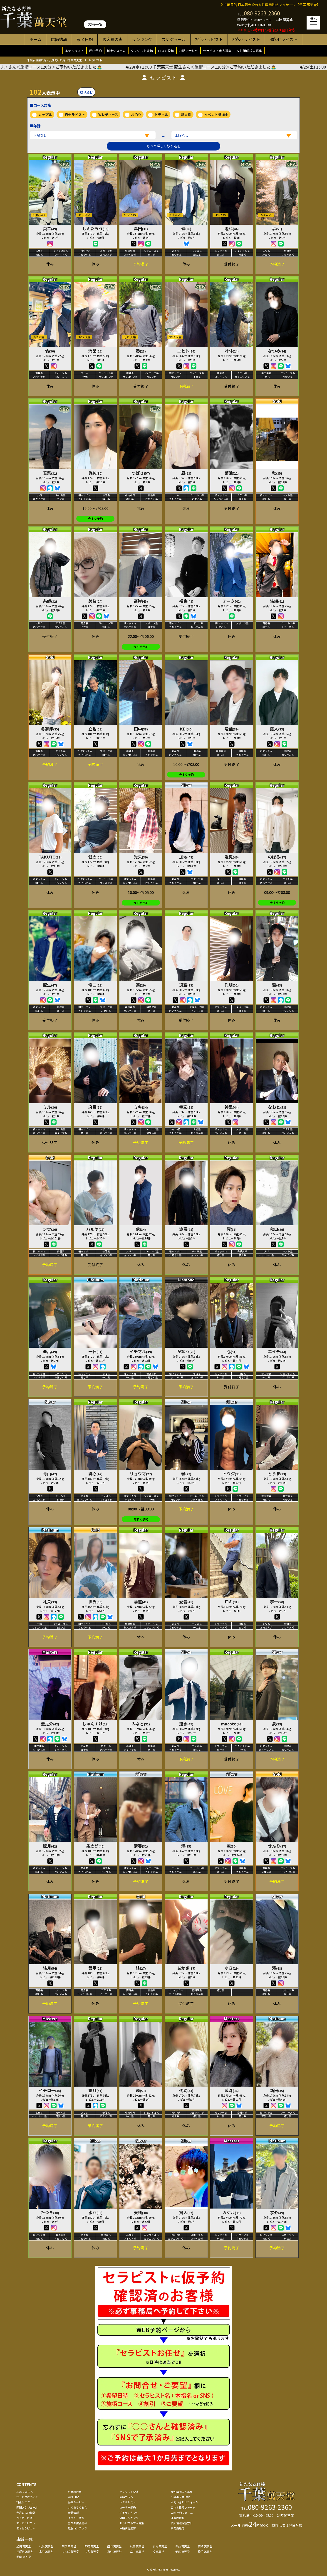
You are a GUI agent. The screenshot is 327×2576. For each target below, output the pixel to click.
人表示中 (45, 92)
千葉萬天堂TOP (180, 2497)
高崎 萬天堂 (205, 2546)
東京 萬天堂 (114, 2551)
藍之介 (50, 1724)
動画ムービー (76, 2502)
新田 (277, 2090)
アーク (232, 601)
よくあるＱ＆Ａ (77, 2507)
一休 (95, 1351)
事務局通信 (177, 2528)
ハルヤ (95, 1229)
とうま (277, 1473)
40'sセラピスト (283, 39)
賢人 (186, 2212)
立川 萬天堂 (137, 2551)
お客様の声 (112, 39)
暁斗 (232, 2090)
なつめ (277, 351)
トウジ (232, 1473)
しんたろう (95, 228)
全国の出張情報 (77, 2523)
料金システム (116, 50)
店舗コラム (126, 2497)
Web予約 (95, 50)
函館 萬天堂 (91, 2546)
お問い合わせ (188, 50)
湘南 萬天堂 (23, 2557)
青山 (50, 1473)
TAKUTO (50, 857)
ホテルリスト (74, 50)
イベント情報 (76, 2518)
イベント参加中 (216, 114)
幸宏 (186, 1107)
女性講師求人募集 (249, 50)
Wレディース (108, 114)
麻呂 (95, 1107)
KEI (186, 729)
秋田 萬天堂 (137, 2546)
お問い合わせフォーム (184, 2502)
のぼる (277, 857)
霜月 (95, 2090)
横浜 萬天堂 (205, 2551)
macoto (232, 1724)
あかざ (186, 1968)
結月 (50, 1968)
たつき (50, 2212)
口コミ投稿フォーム (183, 2507)
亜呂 (50, 1351)
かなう (186, 1351)
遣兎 (232, 857)
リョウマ (141, 1473)
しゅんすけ (95, 1724)
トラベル (161, 114)
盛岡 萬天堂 (114, 2546)
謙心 (95, 1473)
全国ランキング (129, 2518)
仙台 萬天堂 (160, 2546)
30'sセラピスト (246, 39)
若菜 (50, 473)
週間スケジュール (27, 2507)
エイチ (277, 1351)
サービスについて (27, 2497)
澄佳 (232, 729)
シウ (50, 1229)
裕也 (186, 601)
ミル (50, 1107)
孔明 (232, 985)
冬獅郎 (50, 729)
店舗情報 (59, 39)
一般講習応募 (127, 2528)
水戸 (95, 2212)
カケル (232, 2212)
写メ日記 (85, 39)
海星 (95, 351)
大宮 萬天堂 (91, 2551)
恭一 (277, 1601)
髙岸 (141, 601)
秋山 (277, 1229)
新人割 (186, 114)
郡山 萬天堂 (182, 2546)
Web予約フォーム (182, 2512)
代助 (186, 2090)
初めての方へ (24, 2492)
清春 (141, 1846)
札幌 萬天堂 (46, 2546)
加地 (186, 857)
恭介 (277, 2212)
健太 (95, 857)
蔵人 (277, 729)
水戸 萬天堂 (46, 2551)
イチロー (50, 2090)
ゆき (232, 1968)
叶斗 (232, 351)
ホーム (36, 39)
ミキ (141, 1107)
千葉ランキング (129, 2512)
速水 (186, 1724)
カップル (45, 114)
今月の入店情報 (25, 2512)
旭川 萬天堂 (23, 2546)
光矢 (141, 857)
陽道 (141, 1601)
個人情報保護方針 (182, 2523)
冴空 (186, 985)
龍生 (50, 985)
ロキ (232, 1601)
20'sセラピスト (209, 39)
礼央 (50, 1601)
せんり (277, 1846)
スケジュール (173, 39)
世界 (95, 1601)
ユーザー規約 (127, 2507)
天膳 (141, 2212)
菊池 (232, 473)
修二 (95, 985)
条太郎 (95, 1846)
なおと (277, 1107)
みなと (141, 1724)
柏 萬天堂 (158, 2551)
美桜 (95, 601)
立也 (95, 729)
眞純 (95, 473)
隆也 (232, 228)
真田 (141, 228)
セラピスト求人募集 (217, 50)
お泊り (136, 114)
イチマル (141, 1351)
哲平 (95, 1968)
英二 (50, 228)
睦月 (50, 1846)
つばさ (141, 473)
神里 (232, 1107)
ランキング (142, 39)
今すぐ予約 (95, 518)
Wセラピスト (75, 114)
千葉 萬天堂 (182, 2551)
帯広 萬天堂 (69, 2546)
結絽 (277, 601)
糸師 (50, 601)
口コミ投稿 (166, 50)
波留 (186, 1229)
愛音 (186, 1601)
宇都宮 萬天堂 (24, 2551)
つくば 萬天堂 (70, 2551)
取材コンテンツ (77, 2528)
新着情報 (73, 2512)
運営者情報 (177, 2518)
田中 (141, 729)
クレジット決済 (142, 50)
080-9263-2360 (262, 13)
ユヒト (186, 351)
